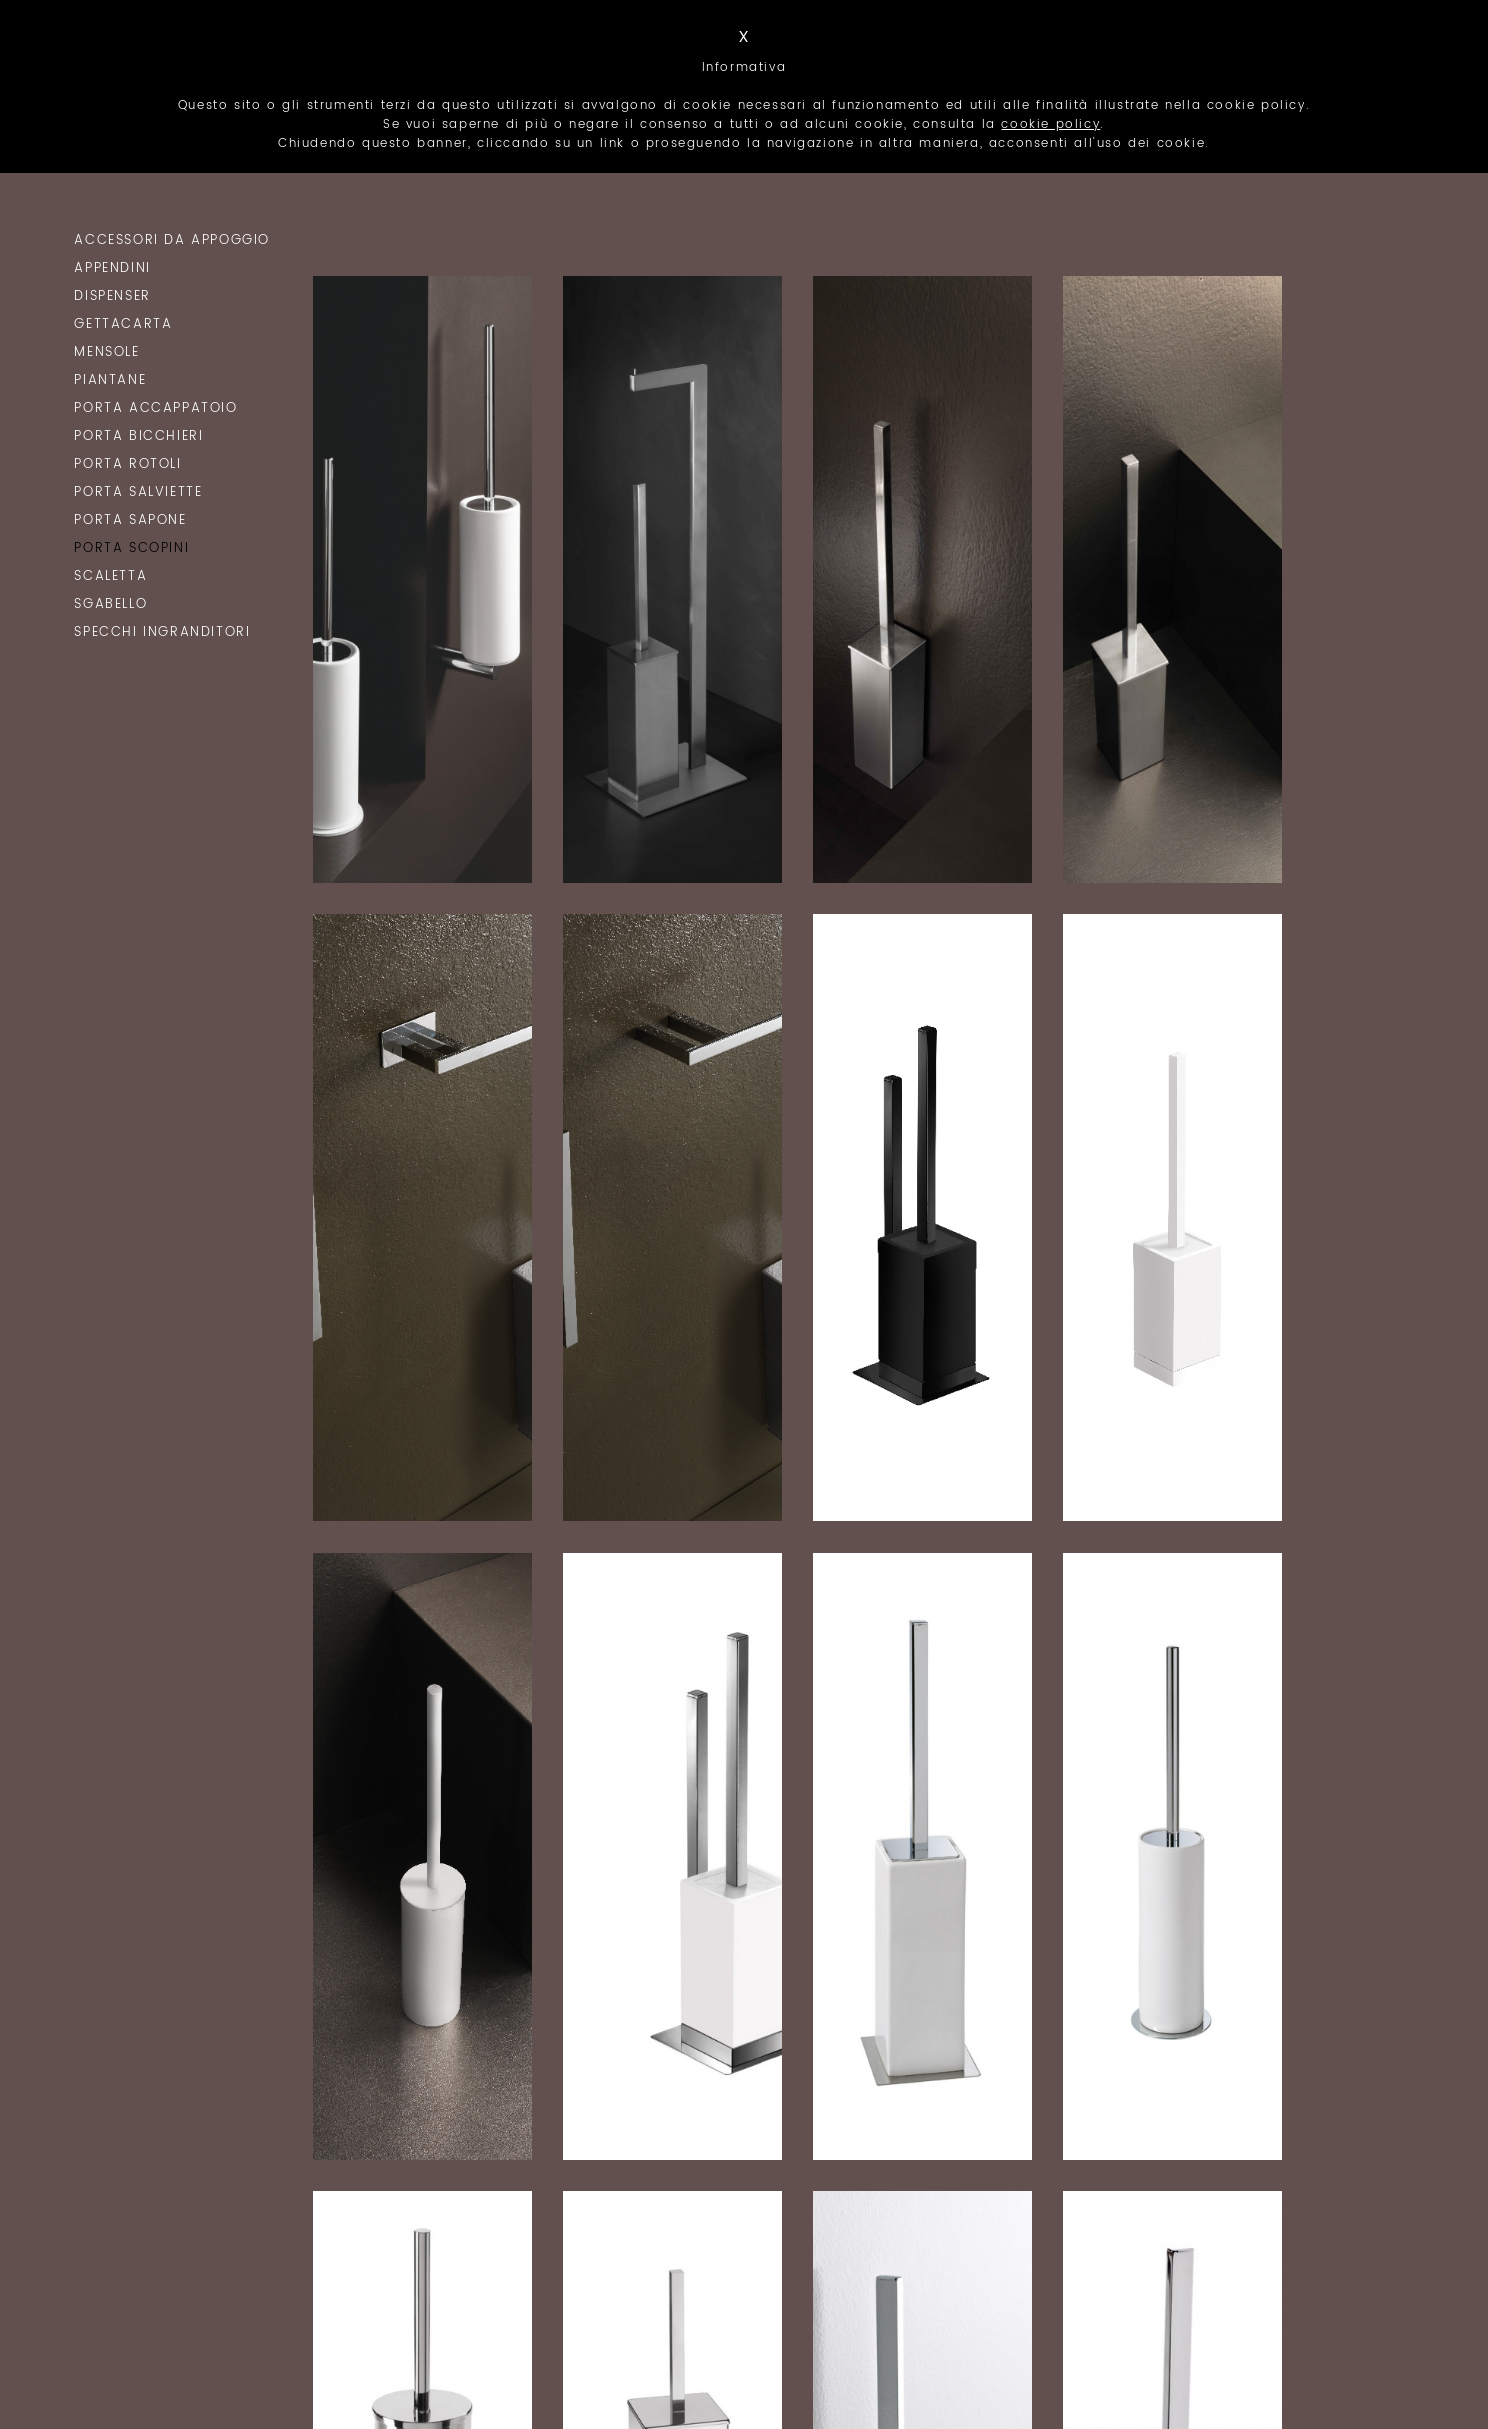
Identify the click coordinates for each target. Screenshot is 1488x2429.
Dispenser (112, 296)
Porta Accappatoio (155, 408)
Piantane (110, 380)
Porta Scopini (131, 548)
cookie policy (1050, 124)
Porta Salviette (138, 492)
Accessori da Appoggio (172, 240)
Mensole (106, 352)
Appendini (112, 268)
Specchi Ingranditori (162, 632)
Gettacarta (123, 324)
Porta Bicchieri (138, 436)
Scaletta (110, 576)
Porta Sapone (130, 520)
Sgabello (110, 604)
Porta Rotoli (127, 464)
